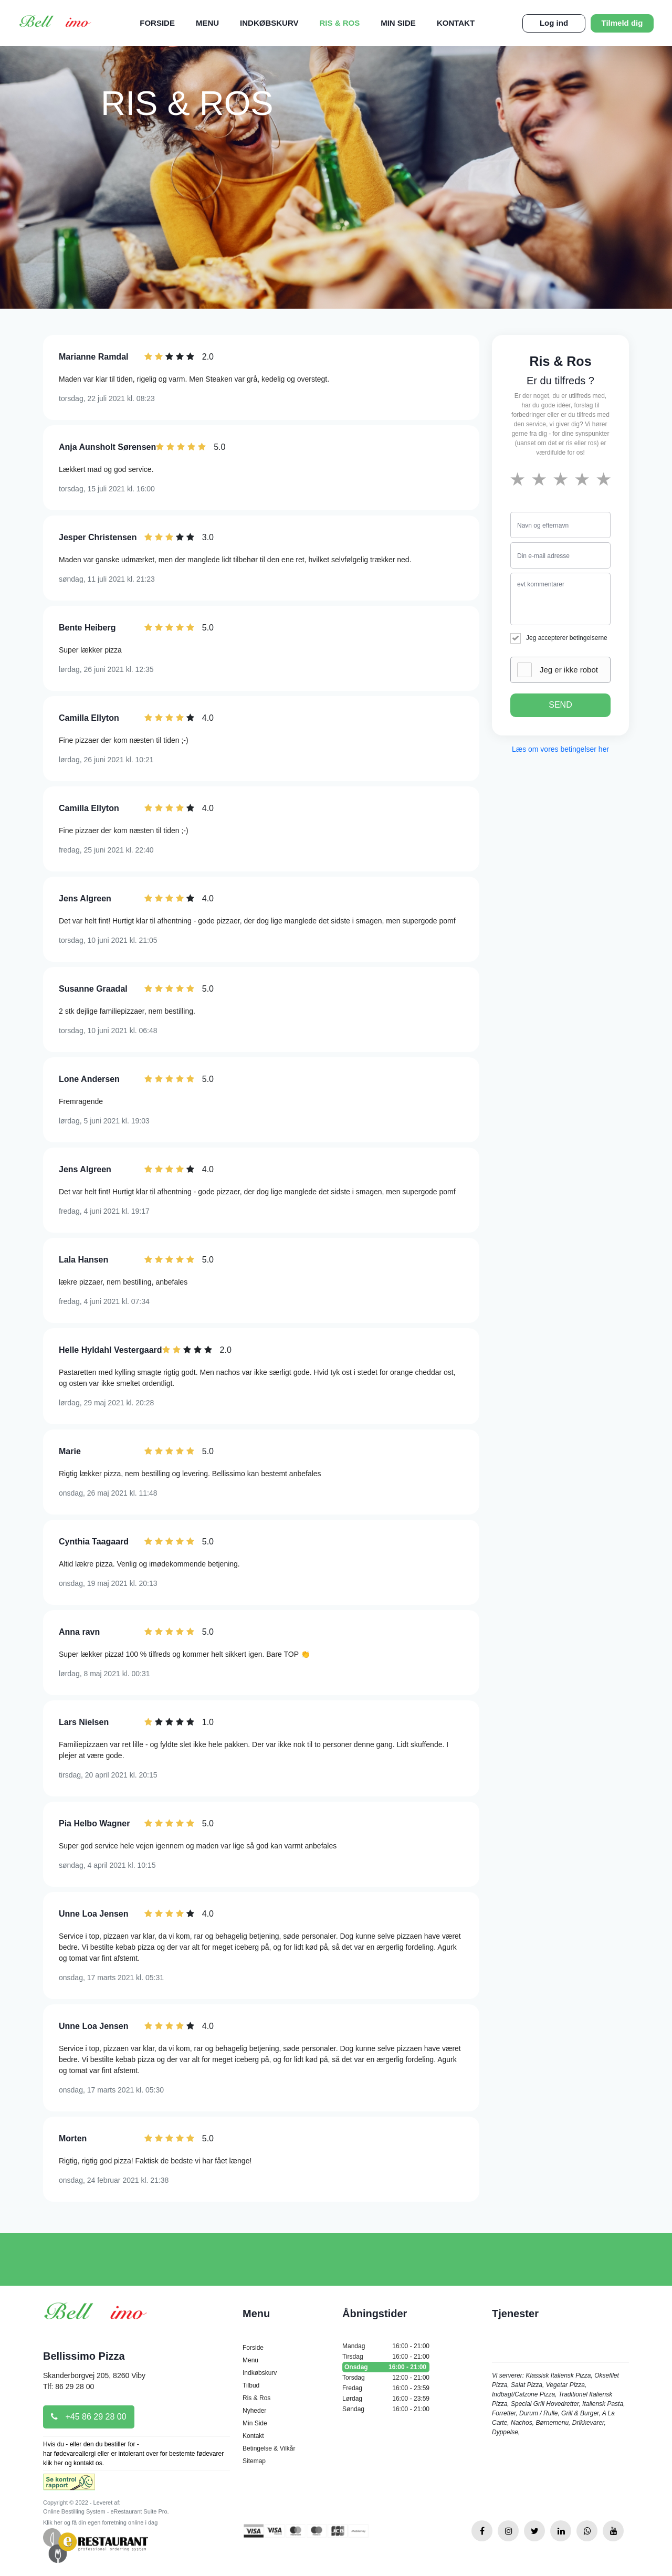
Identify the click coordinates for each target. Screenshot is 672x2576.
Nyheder (254, 2410)
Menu (207, 22)
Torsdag (385, 2377)
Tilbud (251, 2385)
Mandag (385, 2346)
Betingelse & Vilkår (269, 2448)
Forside (157, 22)
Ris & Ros (340, 22)
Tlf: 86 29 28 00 (68, 2386)
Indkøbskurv (269, 22)
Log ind (554, 22)
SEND (560, 704)
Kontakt (456, 22)
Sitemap (254, 2461)
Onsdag (385, 2367)
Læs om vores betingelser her (560, 749)
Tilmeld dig (622, 22)
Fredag (385, 2388)
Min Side (398, 22)
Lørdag (385, 2398)
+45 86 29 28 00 (89, 2416)
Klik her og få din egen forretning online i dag (100, 2522)
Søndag (385, 2409)
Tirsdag (385, 2356)
